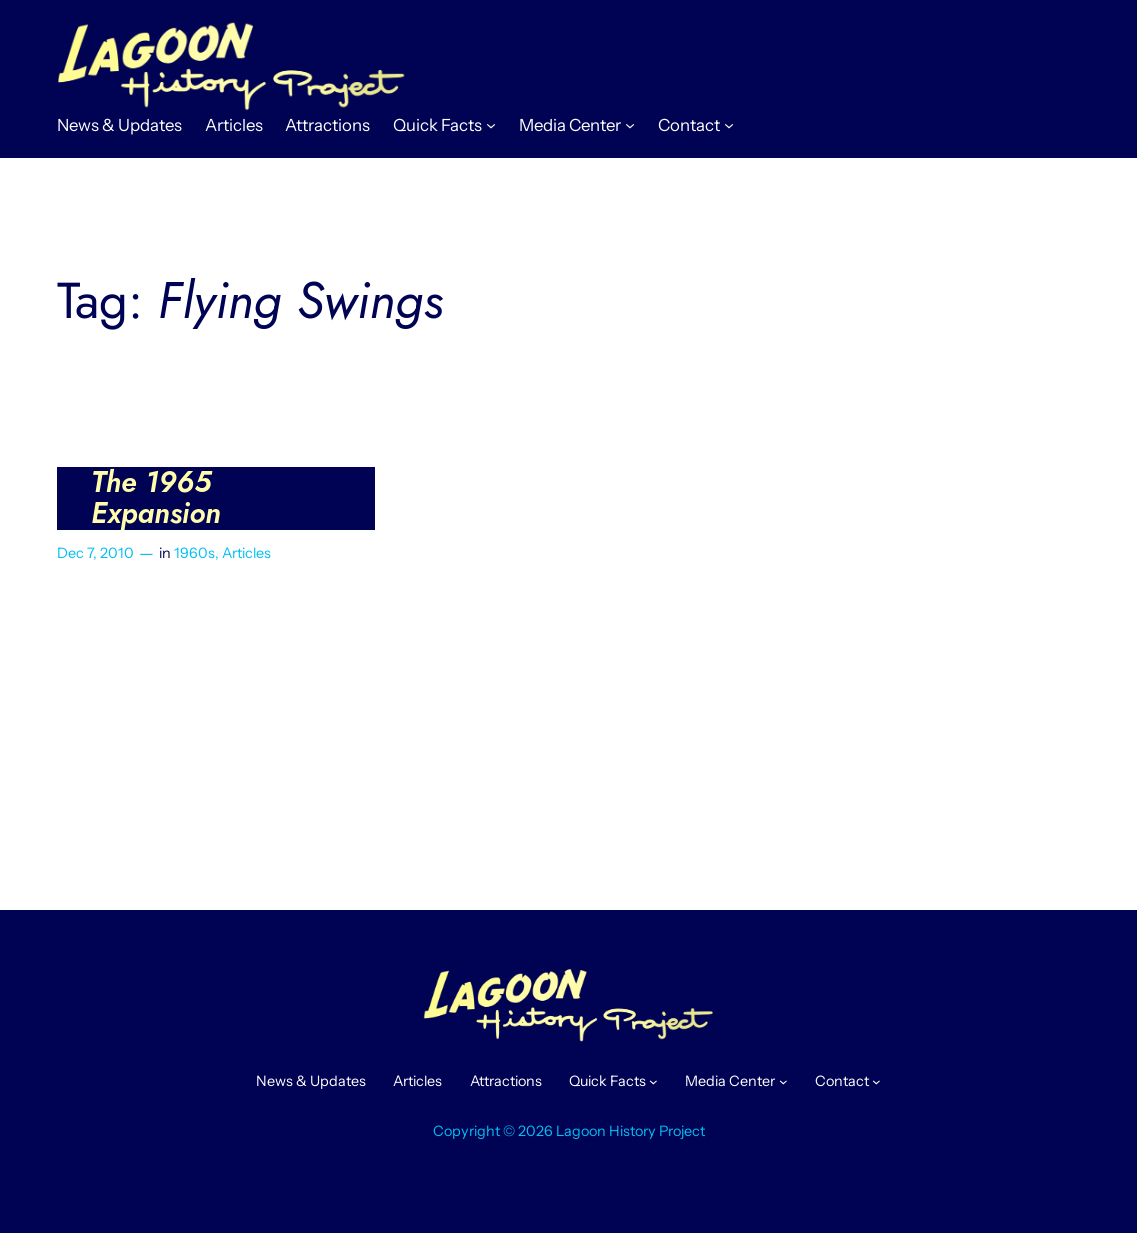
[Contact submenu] (729, 125)
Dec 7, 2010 (95, 553)
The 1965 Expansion (156, 498)
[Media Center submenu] (630, 125)
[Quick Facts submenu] (491, 125)
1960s (194, 553)
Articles (246, 553)
